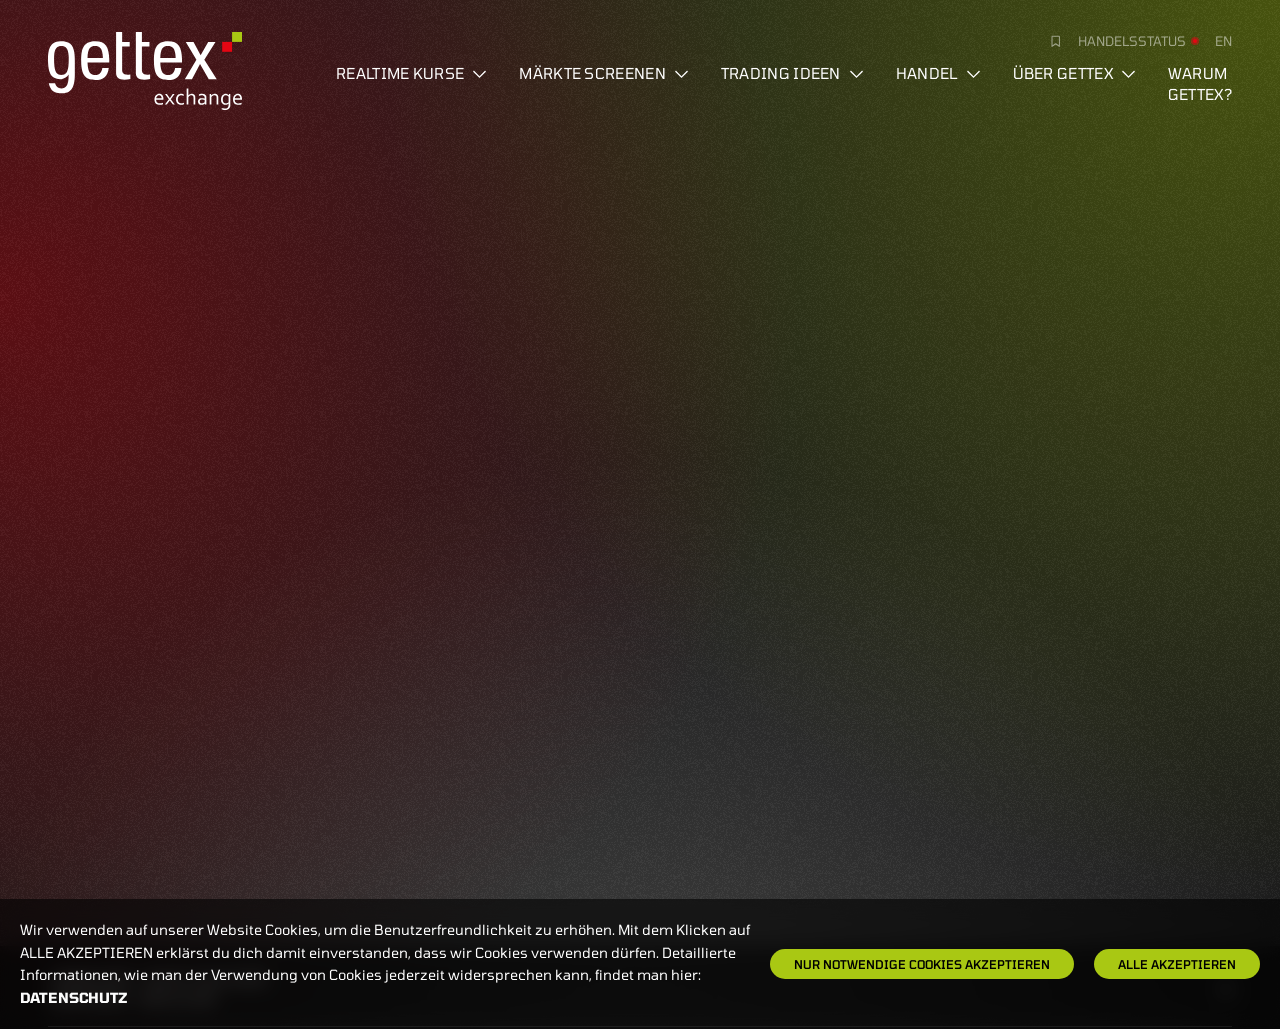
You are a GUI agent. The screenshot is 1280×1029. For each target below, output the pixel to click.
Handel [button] (938, 73)
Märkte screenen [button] (604, 73)
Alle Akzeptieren (1177, 964)
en (1223, 41)
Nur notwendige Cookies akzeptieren (922, 964)
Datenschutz (74, 997)
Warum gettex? (1200, 83)
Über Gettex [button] (1074, 73)
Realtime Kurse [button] (411, 73)
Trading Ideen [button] (792, 73)
